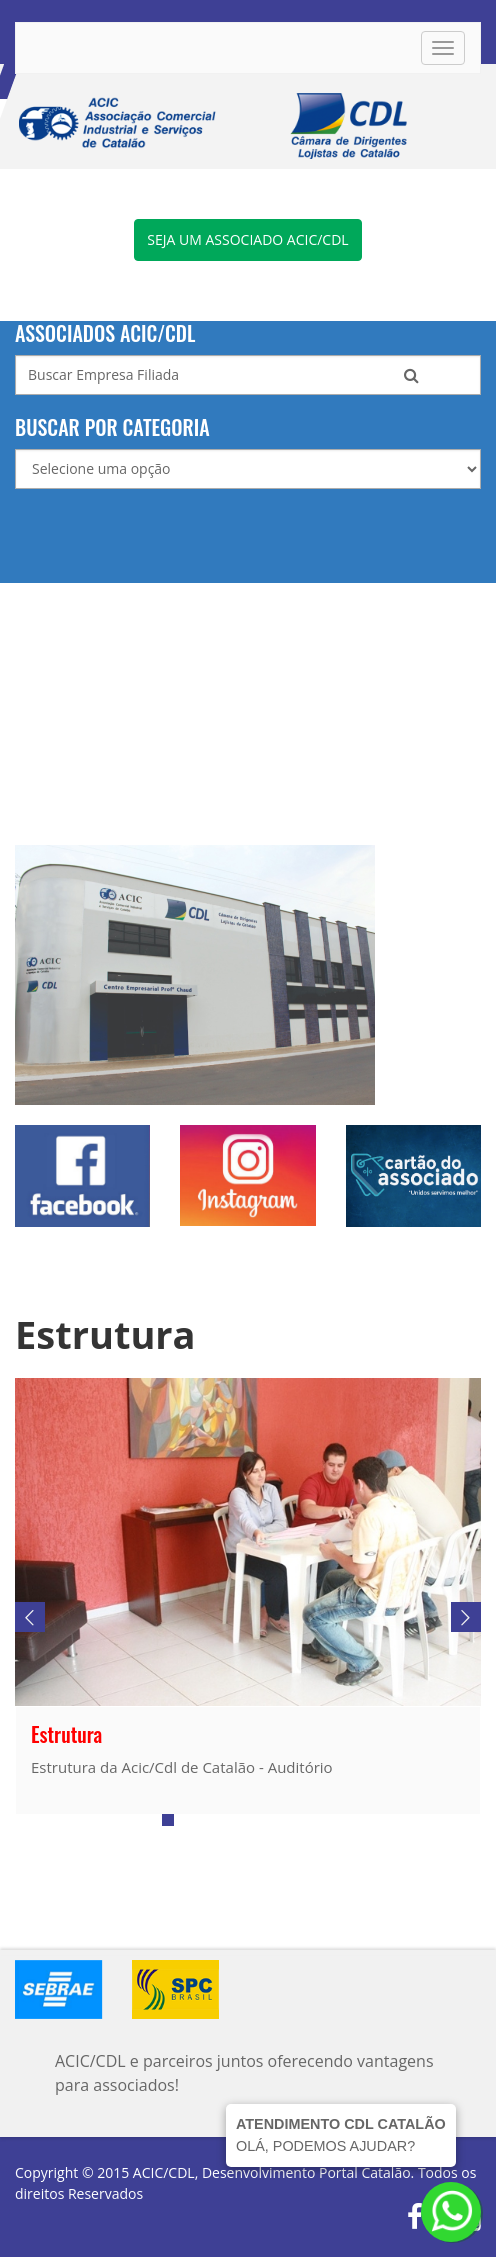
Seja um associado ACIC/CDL (247, 239)
